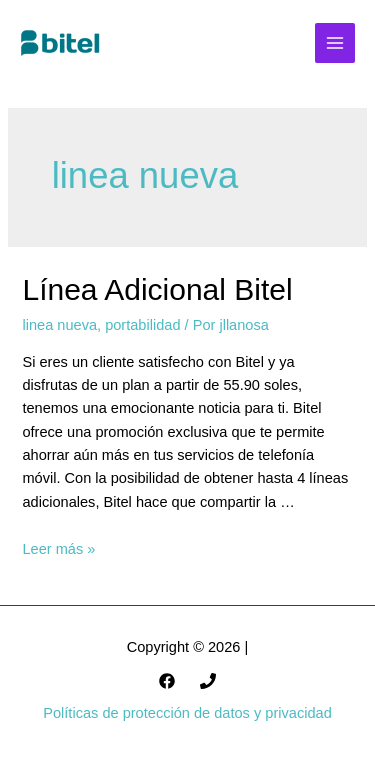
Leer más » (58, 549)
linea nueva (59, 325)
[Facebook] (167, 681)
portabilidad (142, 325)
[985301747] (208, 681)
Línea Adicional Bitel (157, 289)
